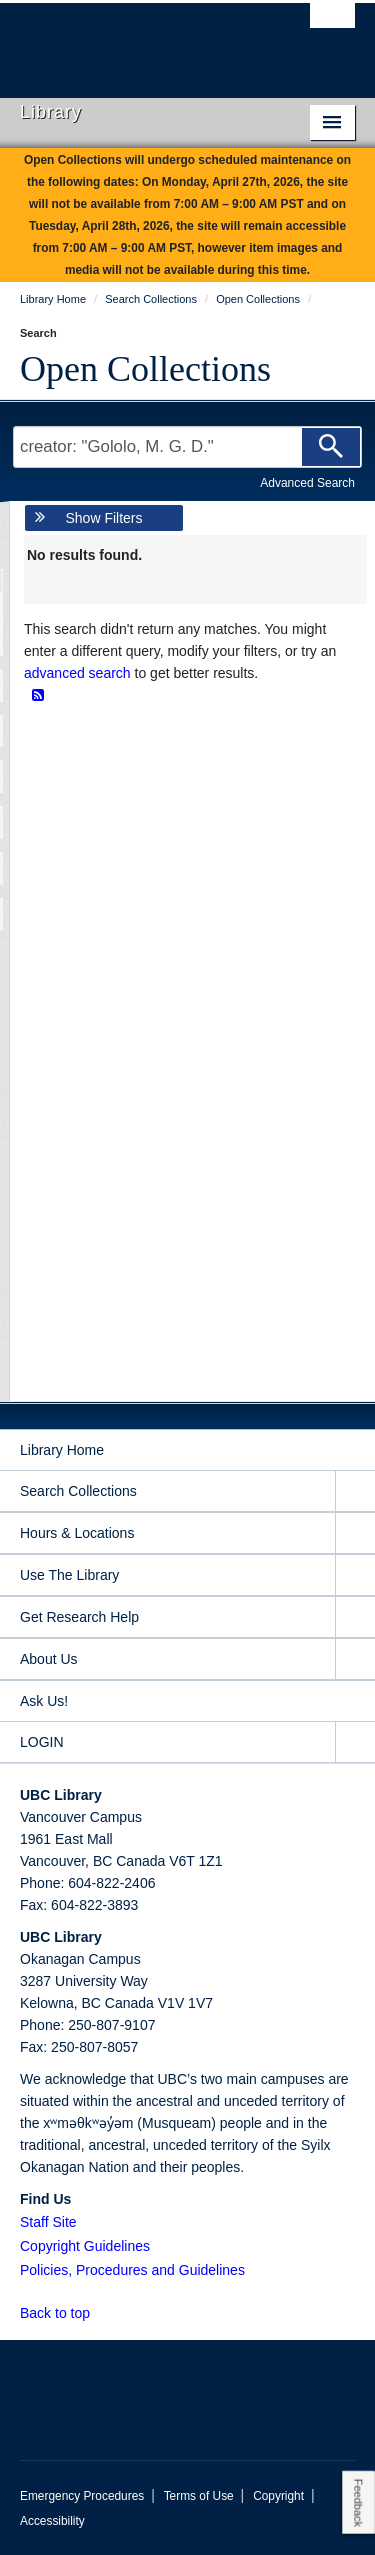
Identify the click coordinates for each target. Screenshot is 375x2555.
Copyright (278, 2496)
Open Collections (145, 369)
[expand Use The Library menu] (355, 1575)
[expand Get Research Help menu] (355, 1617)
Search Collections (78, 1491)
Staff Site (48, 2222)
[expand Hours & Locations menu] (355, 1533)
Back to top (64, 2313)
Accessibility (52, 2521)
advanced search (77, 673)
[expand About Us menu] (355, 1659)
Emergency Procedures (82, 2496)
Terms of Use (199, 2496)
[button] (101, 2312)
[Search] (331, 447)
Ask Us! (44, 1701)
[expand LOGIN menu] (355, 1742)
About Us (49, 1659)
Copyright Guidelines (85, 2246)
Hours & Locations (77, 1533)
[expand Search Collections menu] (355, 1491)
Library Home (62, 1450)
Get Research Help (79, 1617)
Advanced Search (307, 483)
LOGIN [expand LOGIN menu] (42, 1742)
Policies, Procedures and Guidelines (132, 2270)
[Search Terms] (187, 447)
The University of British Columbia (137, 41)
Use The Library (69, 1575)
